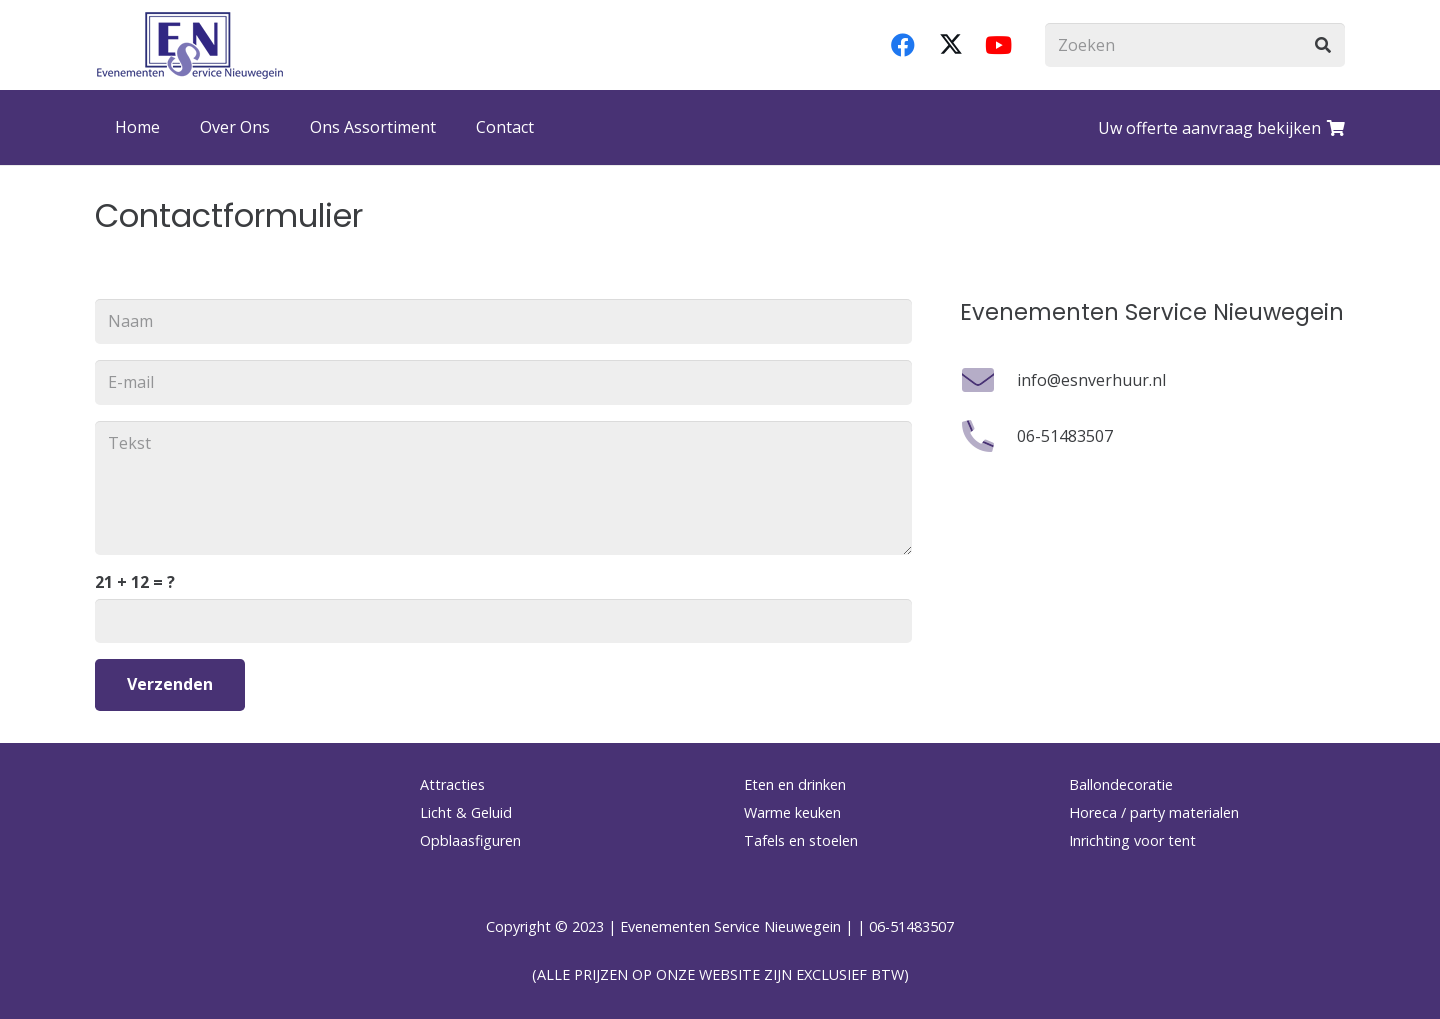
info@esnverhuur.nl (1091, 380)
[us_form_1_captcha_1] (503, 621)
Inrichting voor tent (1132, 840)
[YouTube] (999, 45)
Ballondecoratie (1121, 784)
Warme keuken (792, 812)
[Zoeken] (1195, 45)
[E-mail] (503, 382)
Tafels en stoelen (801, 840)
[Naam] (503, 321)
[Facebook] (903, 45)
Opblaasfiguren (470, 840)
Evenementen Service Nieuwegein (730, 926)
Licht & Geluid (466, 812)
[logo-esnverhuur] (190, 45)
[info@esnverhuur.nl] (988, 380)
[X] (951, 45)
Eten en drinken (795, 784)
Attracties (452, 784)
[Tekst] (503, 488)
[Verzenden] (170, 684)
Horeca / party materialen (1154, 812)
